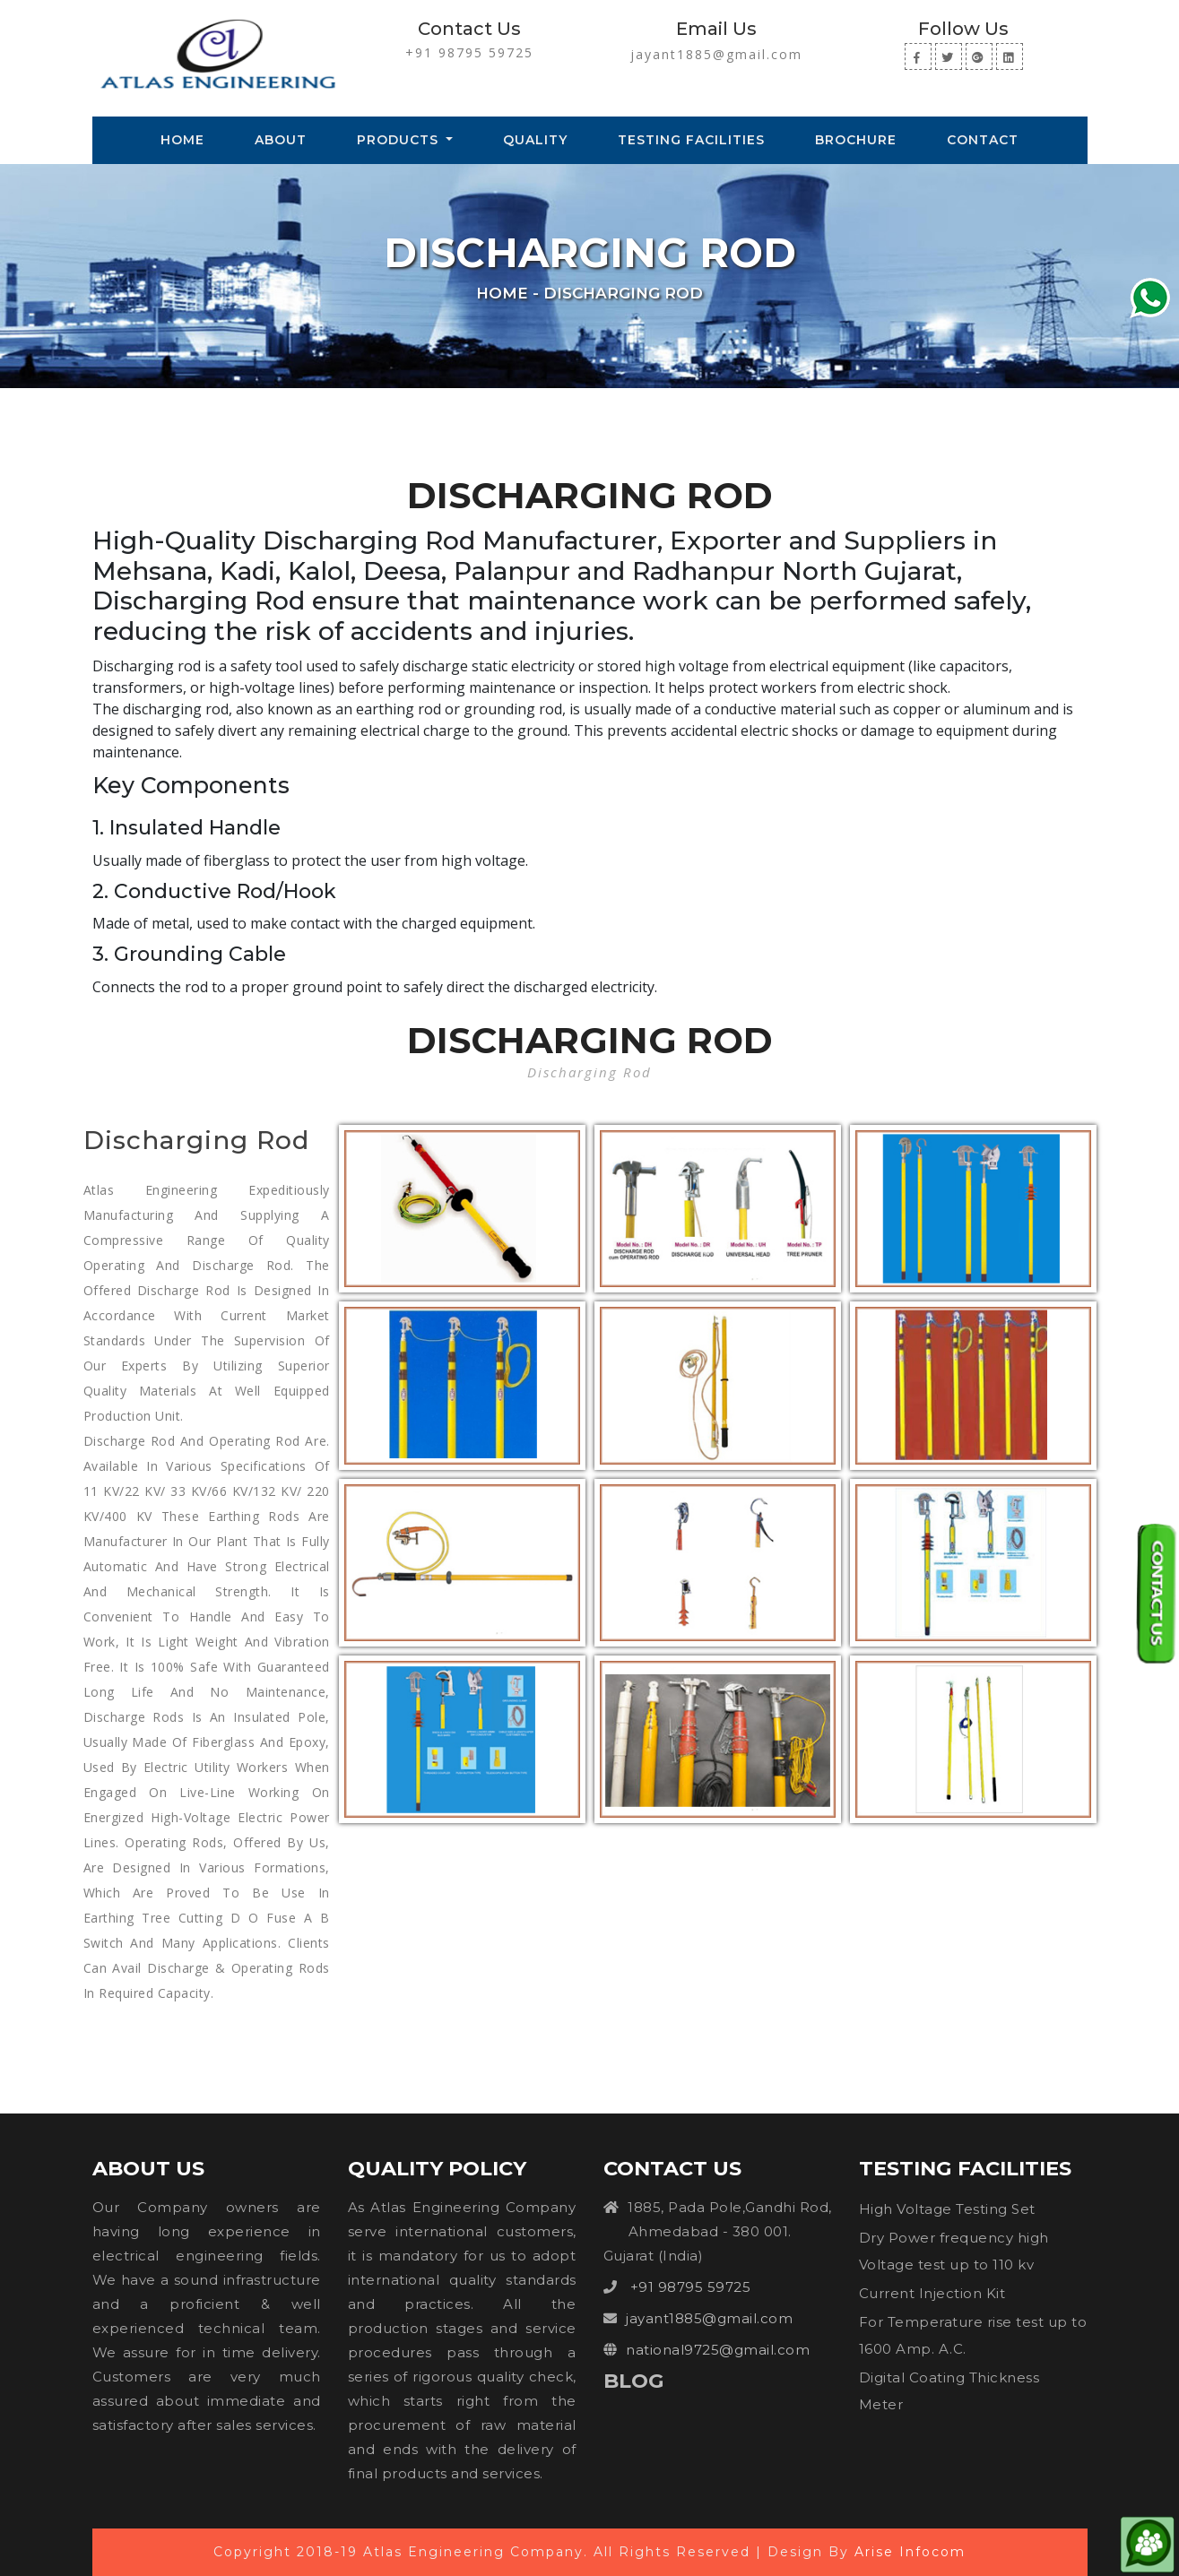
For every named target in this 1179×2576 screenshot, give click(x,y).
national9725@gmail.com (718, 2349)
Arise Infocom (910, 2552)
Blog (633, 2380)
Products (400, 140)
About (281, 140)
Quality (535, 140)
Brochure (856, 140)
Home (186, 139)
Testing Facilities (691, 140)
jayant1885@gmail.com (716, 54)
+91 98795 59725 (469, 52)
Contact (983, 140)
